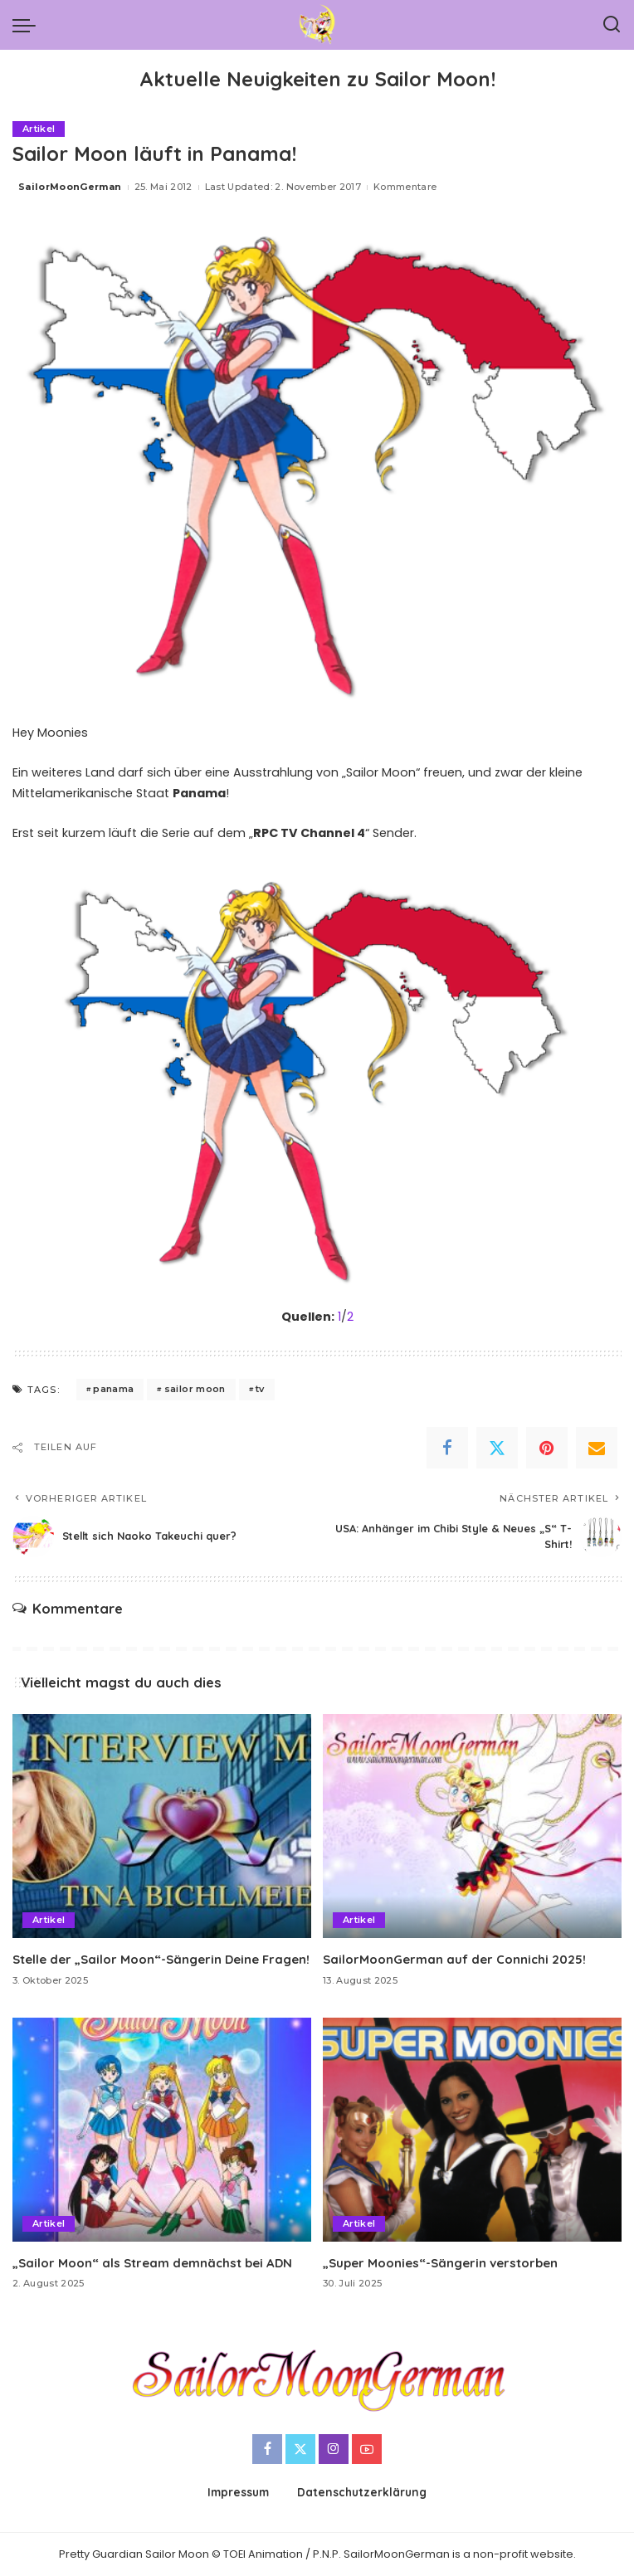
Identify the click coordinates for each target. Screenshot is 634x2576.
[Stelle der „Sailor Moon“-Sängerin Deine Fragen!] (161, 1826)
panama (113, 1389)
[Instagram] (334, 2449)
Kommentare (404, 186)
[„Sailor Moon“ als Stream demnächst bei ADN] (161, 2130)
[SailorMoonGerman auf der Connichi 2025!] (472, 1826)
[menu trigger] (28, 25)
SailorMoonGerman (70, 186)
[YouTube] (367, 2449)
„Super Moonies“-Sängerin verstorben (440, 2263)
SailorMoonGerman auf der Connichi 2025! (455, 1959)
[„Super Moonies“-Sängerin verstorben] (472, 2130)
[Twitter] (497, 1447)
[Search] (612, 25)
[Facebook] (447, 1447)
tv (260, 1389)
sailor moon (195, 1389)
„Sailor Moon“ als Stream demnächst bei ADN (153, 2263)
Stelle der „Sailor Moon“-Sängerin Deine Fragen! (161, 1959)
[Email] (596, 1447)
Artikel (38, 128)
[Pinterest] (547, 1447)
